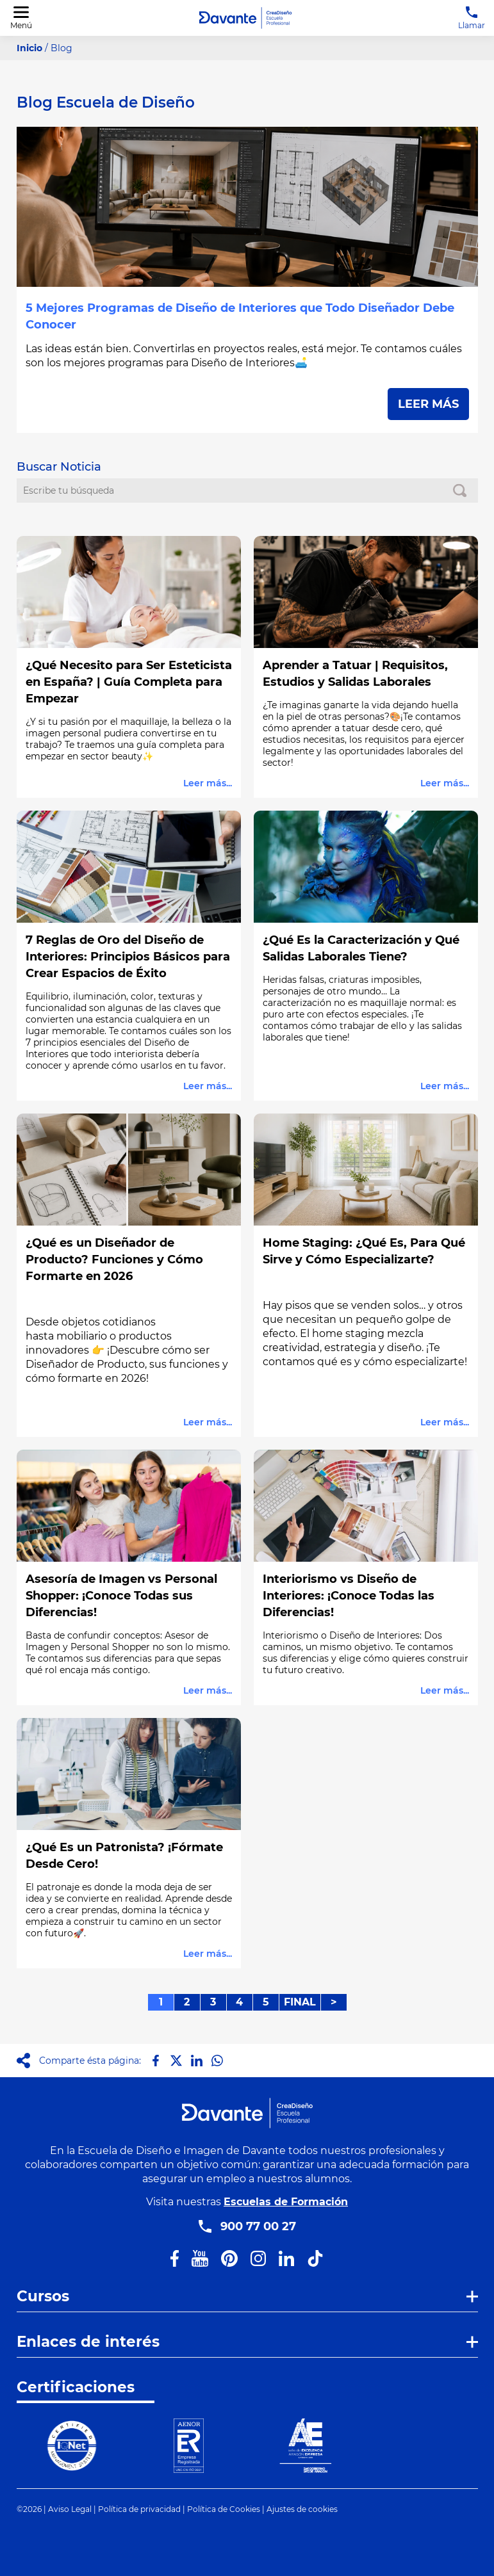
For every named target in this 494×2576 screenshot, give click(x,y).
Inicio (29, 48)
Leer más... (207, 783)
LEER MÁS (428, 404)
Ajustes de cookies (302, 2509)
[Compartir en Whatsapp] (217, 2060)
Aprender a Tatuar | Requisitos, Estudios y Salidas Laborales (355, 673)
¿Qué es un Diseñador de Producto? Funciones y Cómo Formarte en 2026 (114, 1259)
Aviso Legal (70, 2509)
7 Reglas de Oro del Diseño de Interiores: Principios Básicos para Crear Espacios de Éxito (128, 956)
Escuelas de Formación (286, 2202)
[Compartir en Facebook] (155, 2060)
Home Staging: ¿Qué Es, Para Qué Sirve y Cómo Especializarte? (364, 1251)
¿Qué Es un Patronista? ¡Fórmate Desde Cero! (124, 1855)
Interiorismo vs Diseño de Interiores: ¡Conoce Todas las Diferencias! (348, 1595)
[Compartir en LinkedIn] (196, 2060)
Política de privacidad (139, 2509)
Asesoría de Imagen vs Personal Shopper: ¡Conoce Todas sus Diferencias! (121, 1595)
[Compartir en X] (176, 2060)
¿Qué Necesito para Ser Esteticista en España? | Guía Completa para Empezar (129, 682)
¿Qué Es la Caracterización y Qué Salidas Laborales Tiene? (361, 948)
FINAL (300, 2002)
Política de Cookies (223, 2509)
